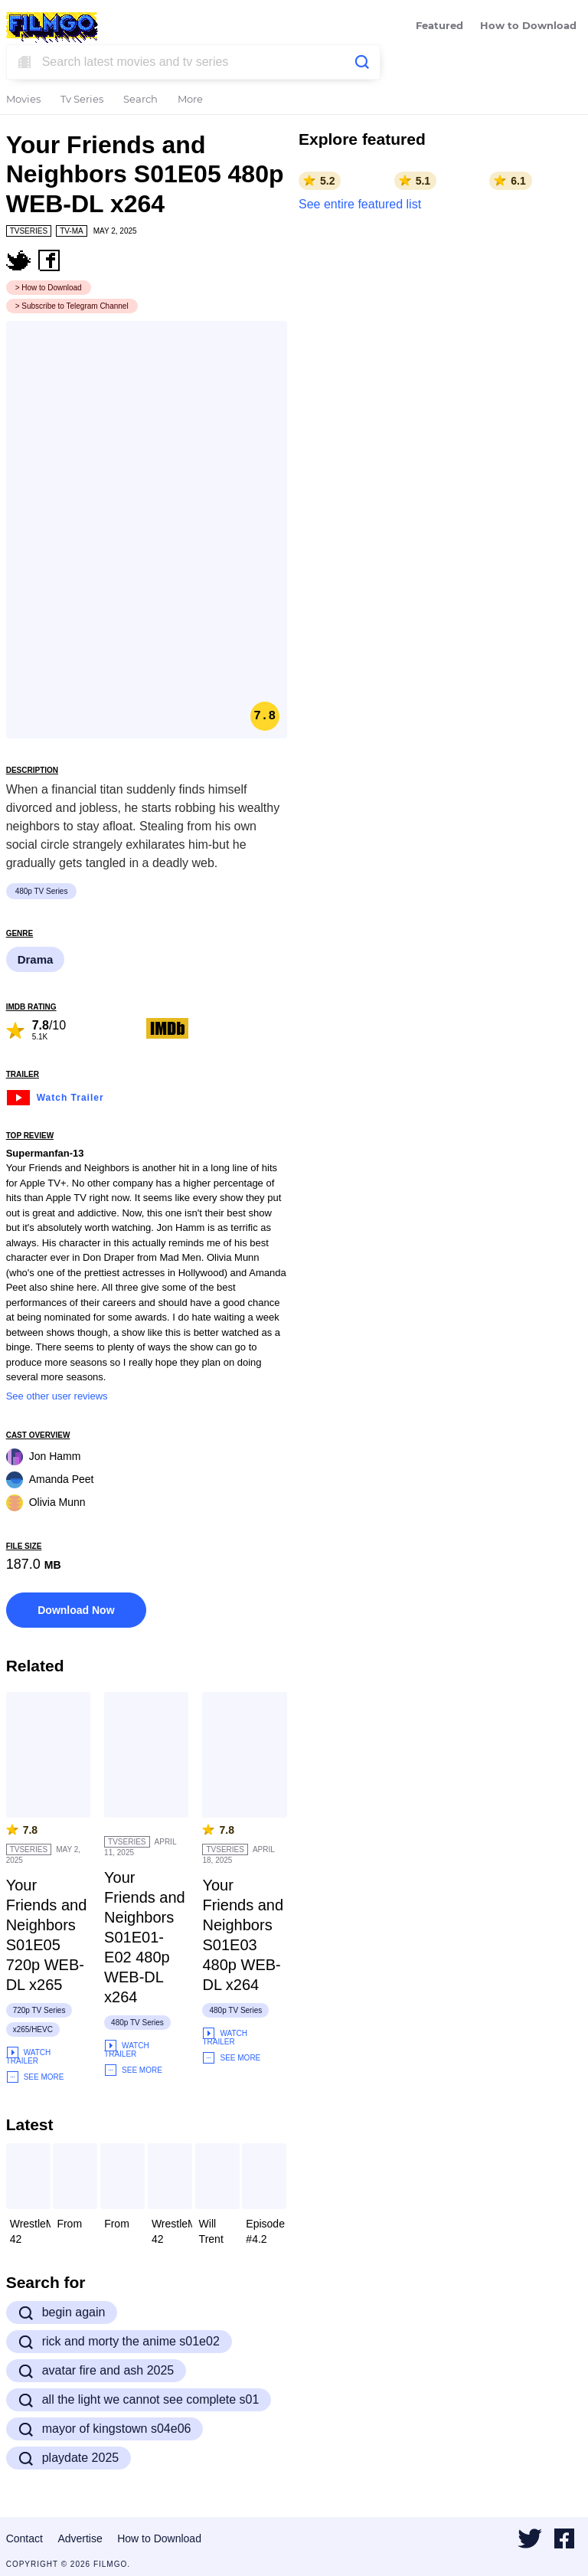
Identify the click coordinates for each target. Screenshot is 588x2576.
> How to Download (48, 287)
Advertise (79, 2538)
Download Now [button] (76, 1610)
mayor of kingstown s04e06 (104, 2428)
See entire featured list (360, 204)
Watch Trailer (55, 1095)
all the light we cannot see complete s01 (139, 2399)
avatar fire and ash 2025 (96, 2370)
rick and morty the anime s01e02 (119, 2341)
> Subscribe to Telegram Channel (72, 306)
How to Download (528, 26)
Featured (439, 26)
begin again (62, 2312)
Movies (23, 100)
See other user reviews (57, 1396)
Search (140, 100)
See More (35, 2077)
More (190, 100)
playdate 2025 (68, 2458)
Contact (24, 2538)
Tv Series (81, 100)
